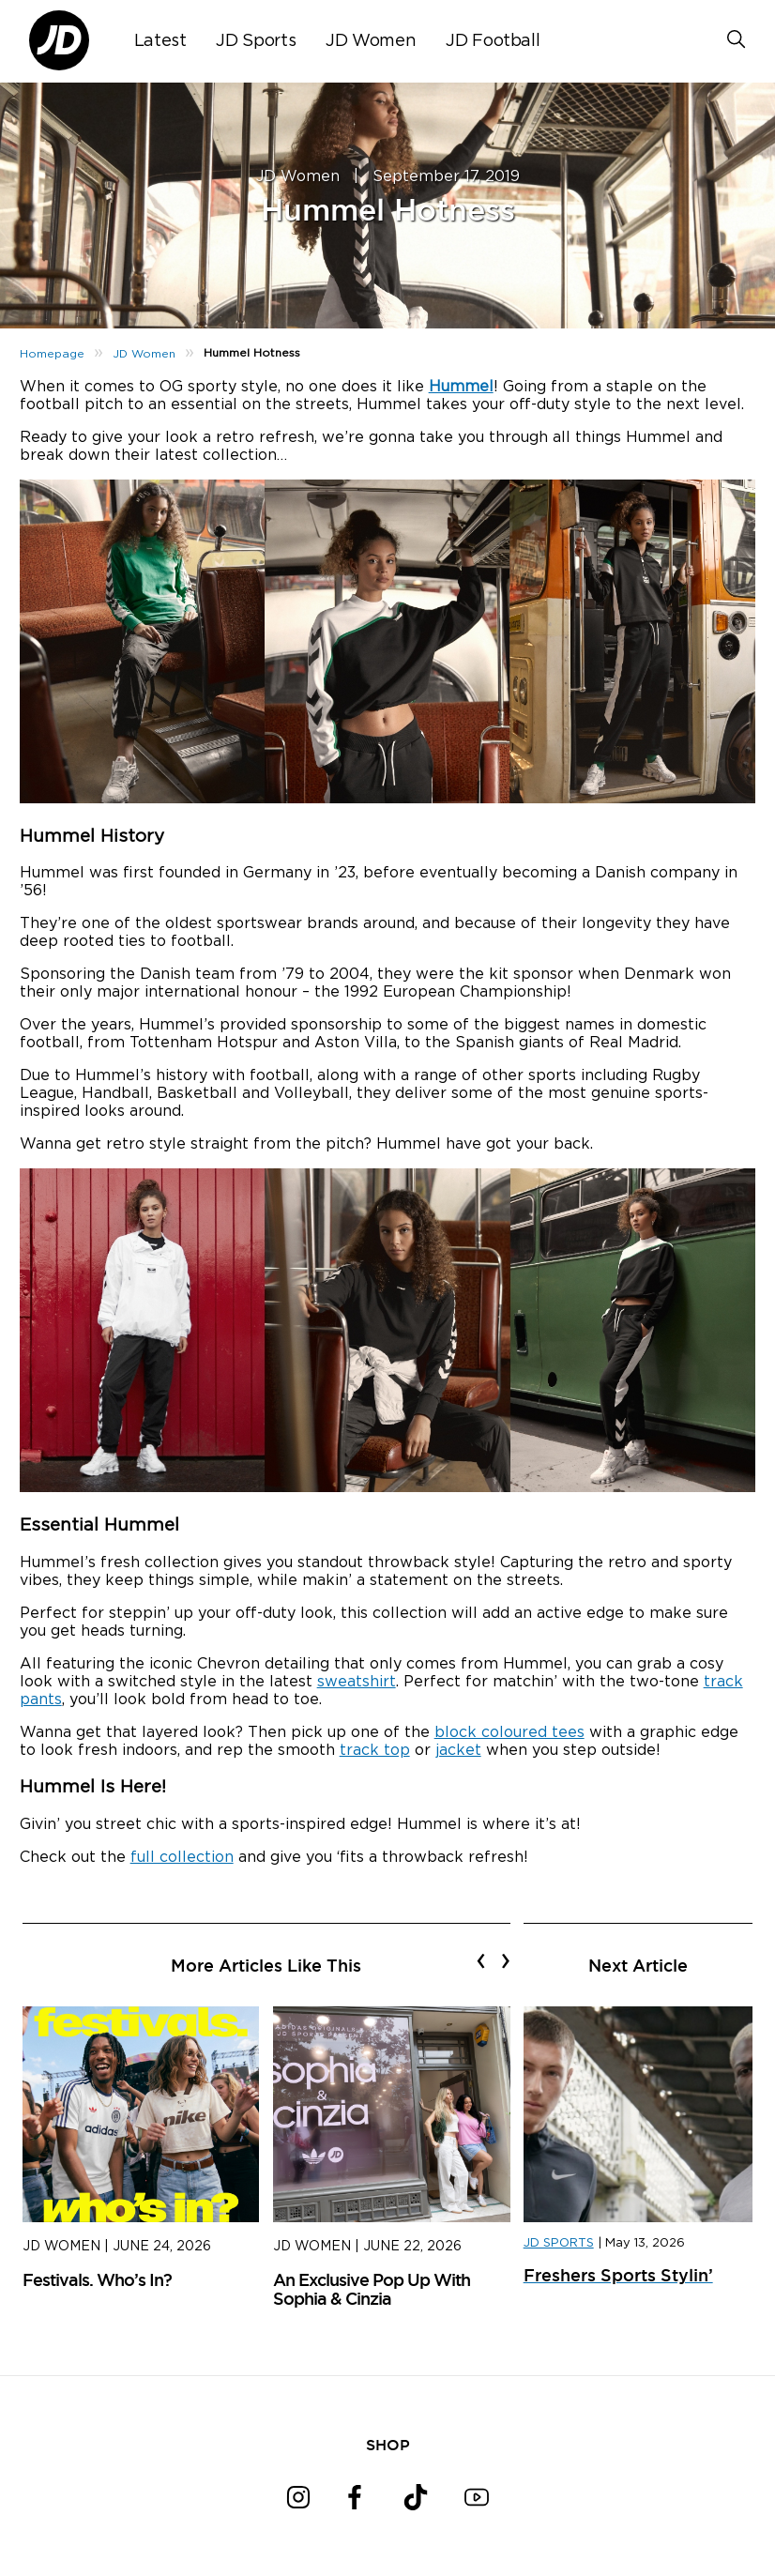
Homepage (52, 353)
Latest (160, 41)
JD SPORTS (559, 2243)
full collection (182, 1857)
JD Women (371, 41)
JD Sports (256, 41)
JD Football (492, 41)
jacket (458, 1750)
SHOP (388, 2444)
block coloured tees (509, 1732)
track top (375, 1750)
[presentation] (481, 1960)
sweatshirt (356, 1681)
